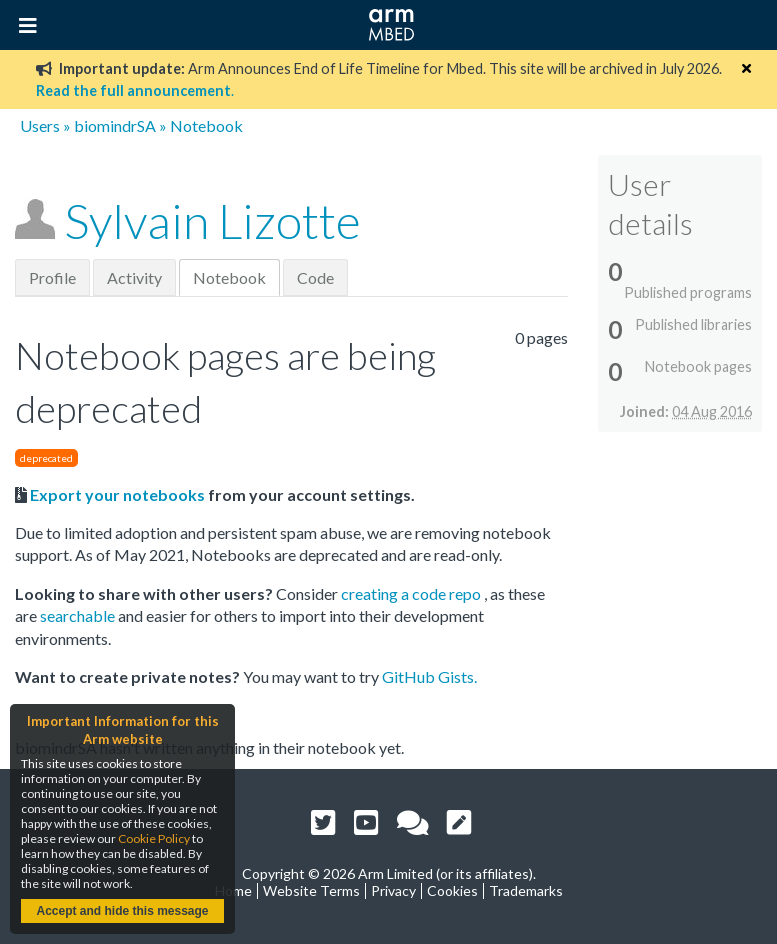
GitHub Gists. (429, 676)
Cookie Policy (154, 838)
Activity (134, 277)
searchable (79, 615)
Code (315, 277)
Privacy (393, 890)
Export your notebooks (117, 494)
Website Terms (311, 890)
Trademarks (526, 890)
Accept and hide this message (122, 911)
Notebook (229, 277)
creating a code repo (412, 593)
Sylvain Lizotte (212, 220)
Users (40, 125)
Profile (52, 277)
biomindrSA (115, 125)
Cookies (452, 890)
